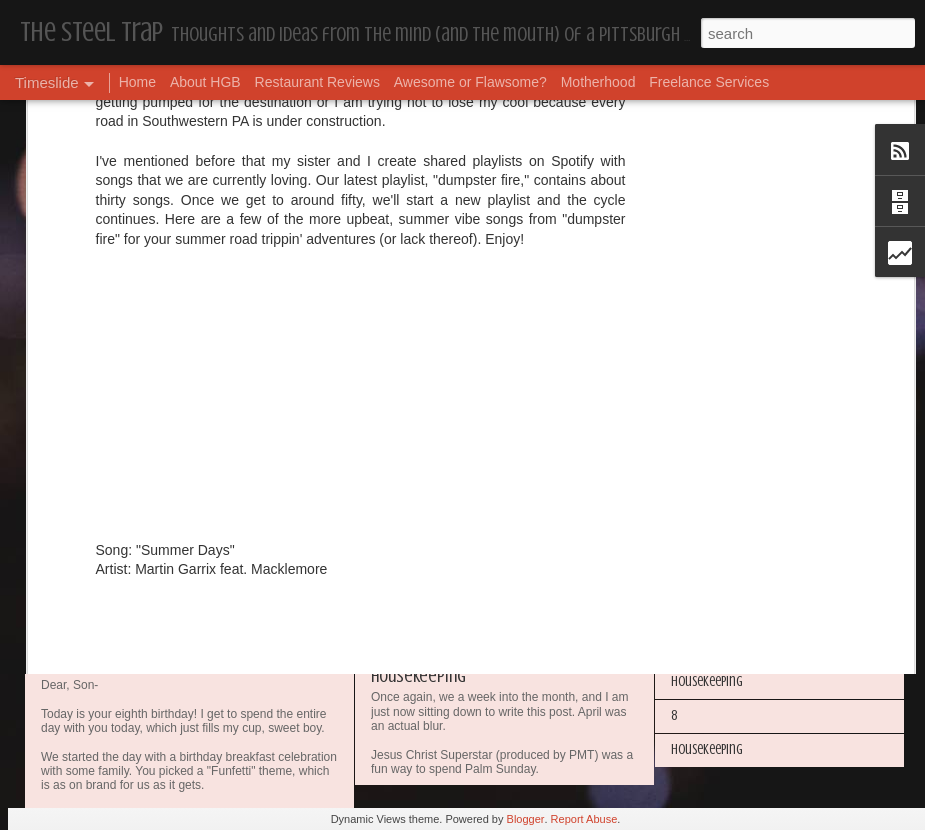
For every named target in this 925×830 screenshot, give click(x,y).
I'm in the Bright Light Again (745, 545)
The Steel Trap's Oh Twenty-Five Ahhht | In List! (792, 647)
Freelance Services (709, 82)
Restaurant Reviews (317, 82)
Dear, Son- (85, 659)
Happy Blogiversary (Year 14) (744, 511)
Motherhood (598, 82)
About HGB (205, 82)
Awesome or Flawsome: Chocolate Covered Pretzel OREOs (570, 518)
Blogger (526, 819)
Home (137, 82)
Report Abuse (584, 819)
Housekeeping (418, 676)
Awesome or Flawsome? (470, 82)
